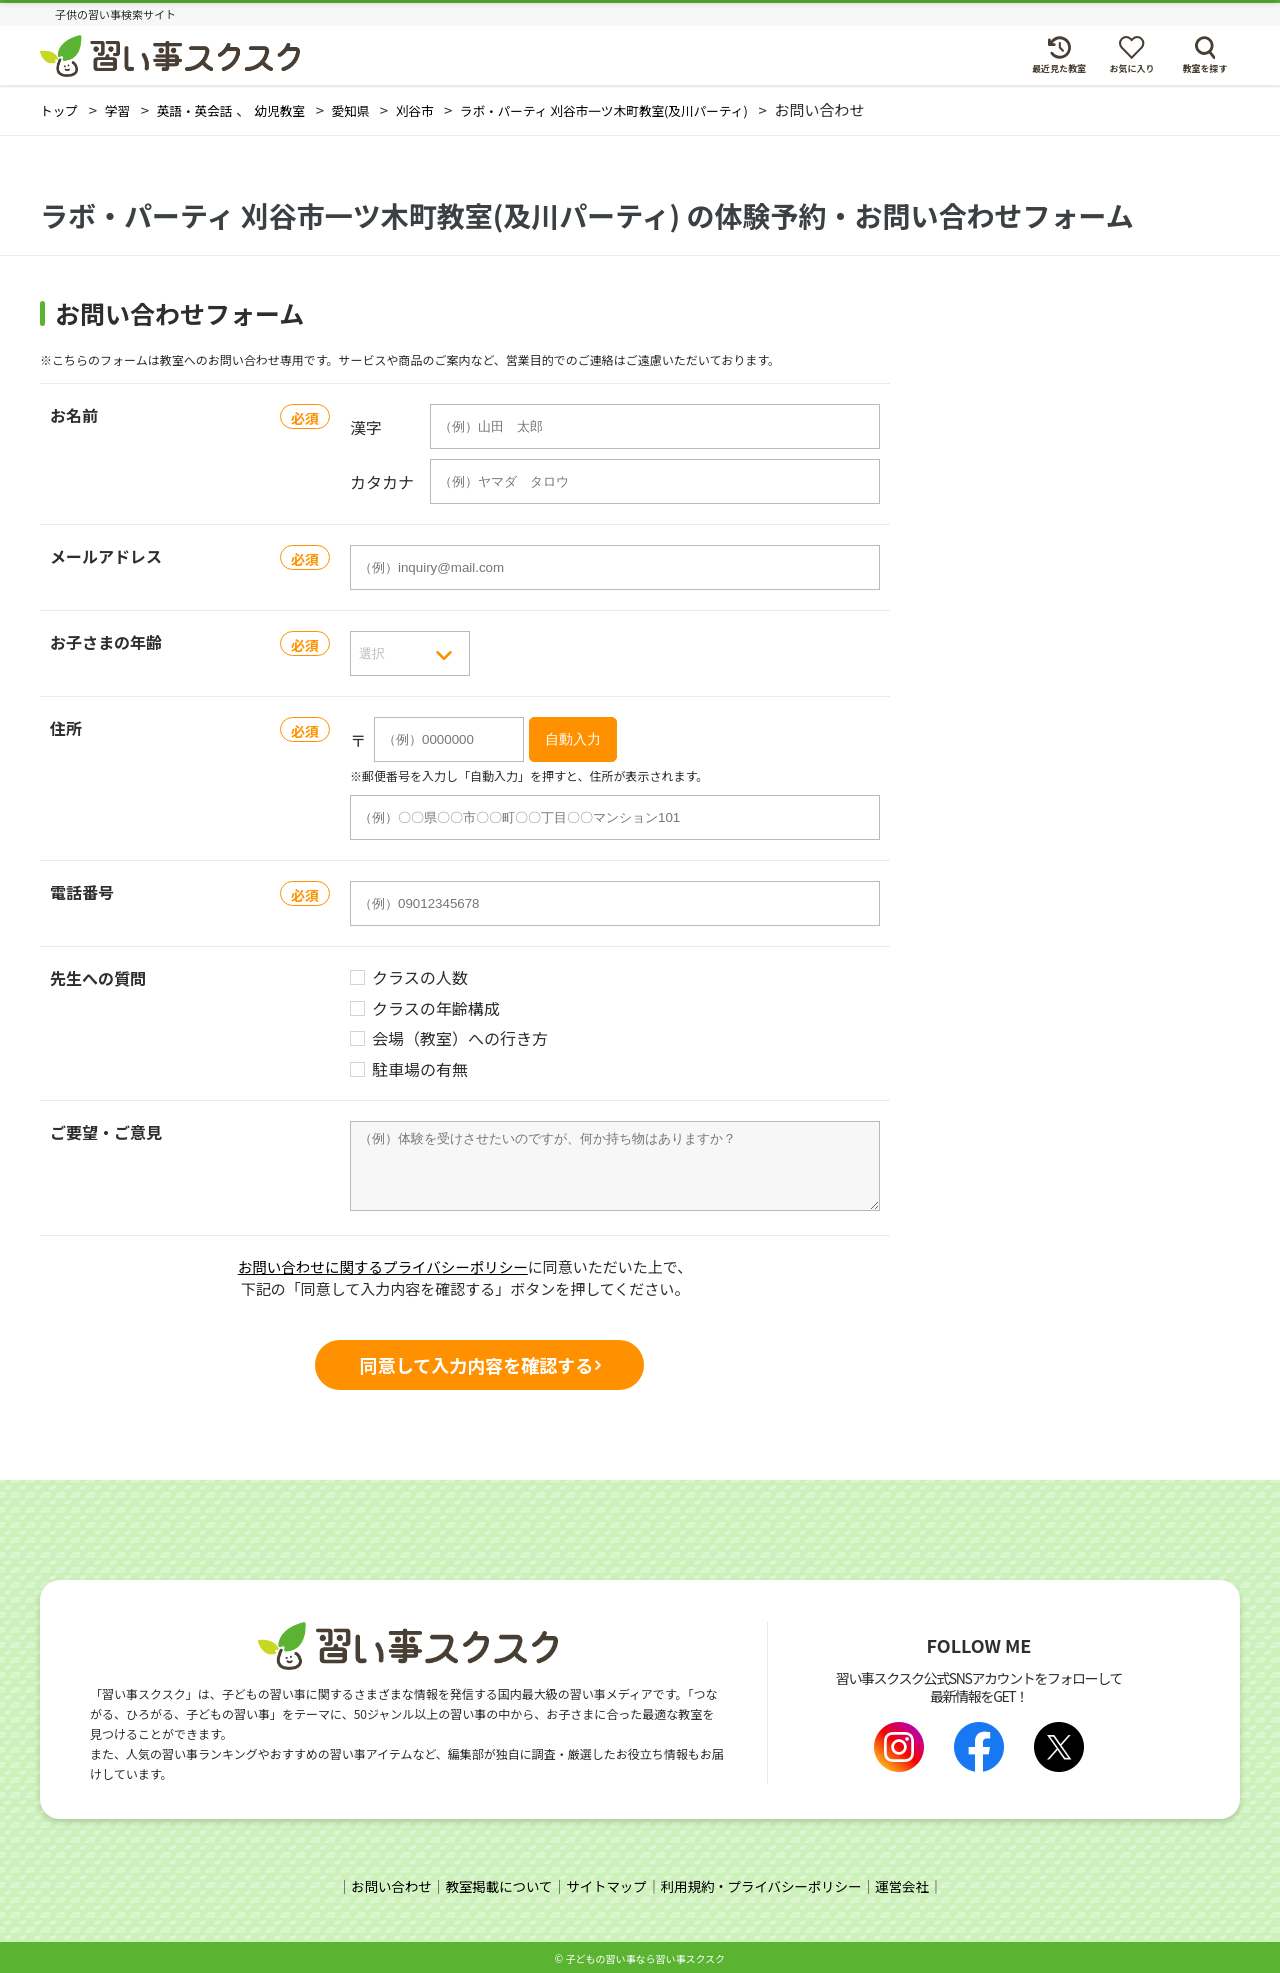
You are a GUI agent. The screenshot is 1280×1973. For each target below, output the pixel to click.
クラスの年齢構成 (436, 1008)
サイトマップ (605, 1884)
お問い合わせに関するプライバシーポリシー (383, 1266)
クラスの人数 (420, 977)
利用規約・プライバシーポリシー (766, 1884)
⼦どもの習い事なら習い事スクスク (645, 1955)
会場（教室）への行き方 (460, 1038)
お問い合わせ (381, 1884)
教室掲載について (493, 1884)
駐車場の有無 (420, 1069)
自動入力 (573, 739)
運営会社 (913, 1884)
